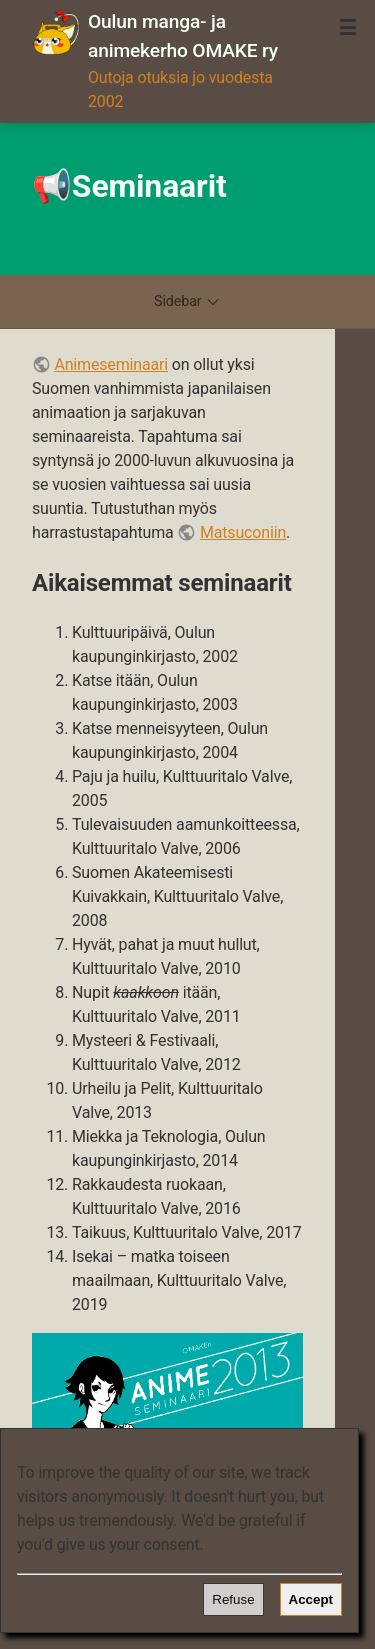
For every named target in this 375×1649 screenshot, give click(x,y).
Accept (311, 1599)
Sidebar (187, 301)
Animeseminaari (111, 364)
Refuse (233, 1599)
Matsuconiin (243, 532)
